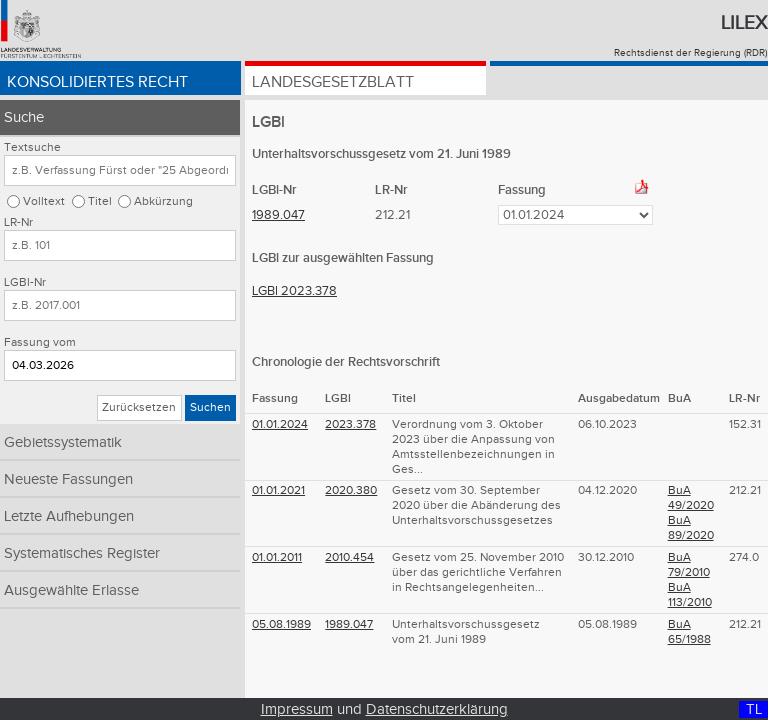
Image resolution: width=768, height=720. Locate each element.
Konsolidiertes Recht (97, 82)
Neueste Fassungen (68, 479)
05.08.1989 (281, 624)
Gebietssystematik (63, 442)
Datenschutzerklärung (437, 709)
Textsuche (32, 147)
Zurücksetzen (139, 407)
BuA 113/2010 (690, 595)
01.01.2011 (277, 557)
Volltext (44, 201)
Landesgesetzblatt (333, 82)
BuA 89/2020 (691, 528)
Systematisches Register (82, 553)
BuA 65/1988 (689, 632)
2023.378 (350, 424)
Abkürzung (163, 201)
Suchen (210, 407)
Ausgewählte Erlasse (71, 590)
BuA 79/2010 (689, 565)
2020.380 (351, 490)
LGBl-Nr (25, 282)
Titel (100, 201)
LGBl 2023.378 (294, 291)
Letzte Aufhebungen (69, 516)
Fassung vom (40, 342)
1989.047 (278, 215)
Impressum (297, 709)
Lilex (744, 23)
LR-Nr (18, 222)
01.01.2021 (278, 490)
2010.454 (349, 557)
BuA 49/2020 (691, 498)
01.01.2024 (280, 424)
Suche (24, 117)
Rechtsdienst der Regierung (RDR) (690, 53)
